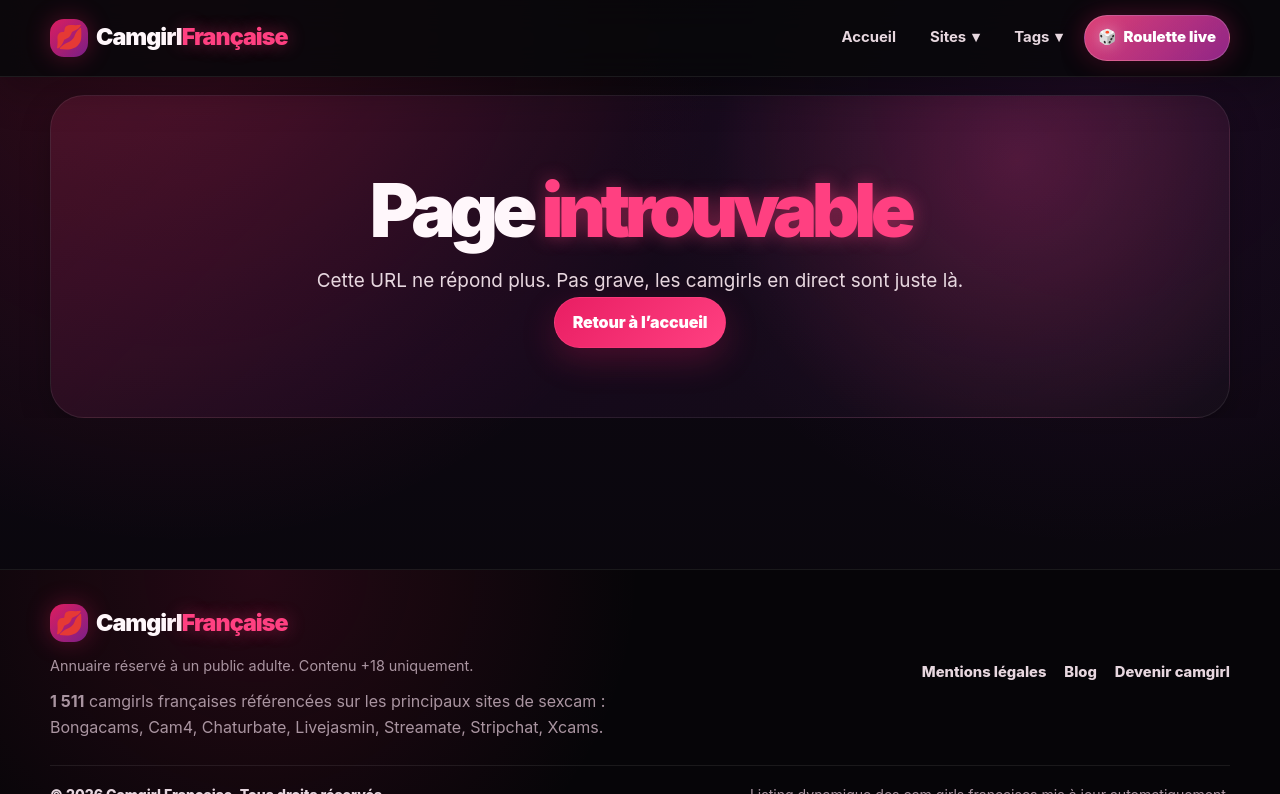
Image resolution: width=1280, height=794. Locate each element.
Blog (1080, 672)
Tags (1038, 38)
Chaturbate (244, 727)
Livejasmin (335, 727)
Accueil (868, 37)
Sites (955, 38)
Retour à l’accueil (640, 322)
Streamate (422, 727)
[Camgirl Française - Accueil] (169, 38)
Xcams (573, 727)
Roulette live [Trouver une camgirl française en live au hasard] (1157, 38)
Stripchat (504, 727)
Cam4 (170, 727)
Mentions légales (984, 672)
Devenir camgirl (1172, 672)
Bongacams (94, 727)
